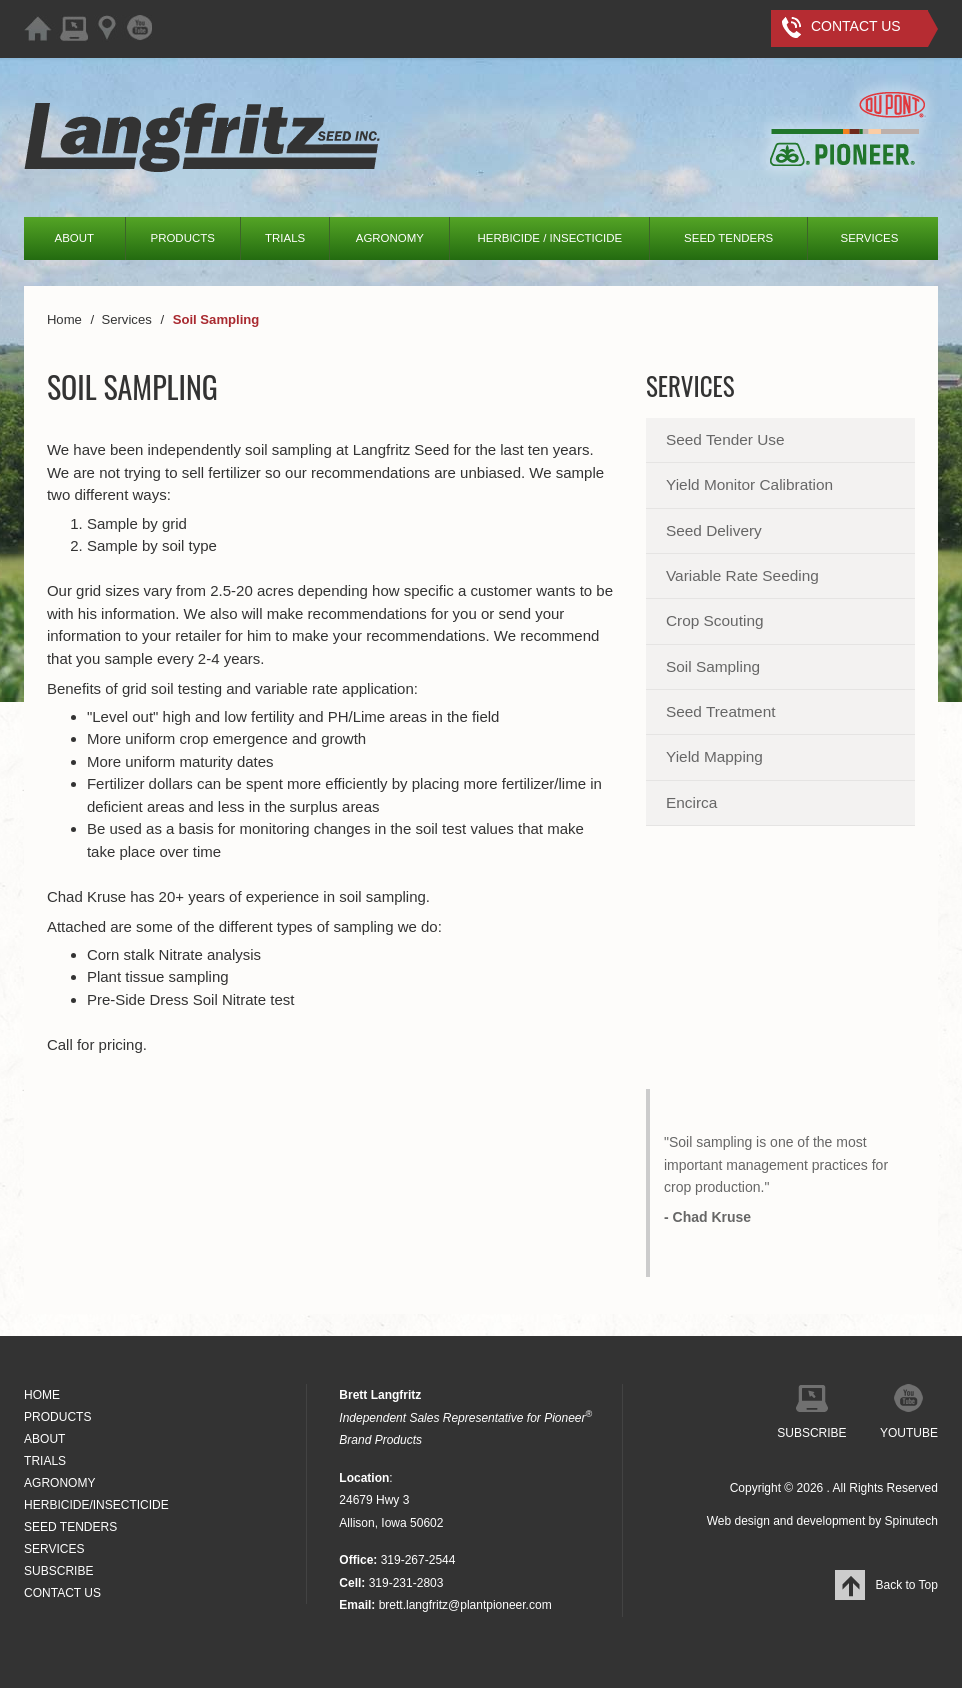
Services (690, 385)
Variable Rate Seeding (742, 575)
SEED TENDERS (728, 238)
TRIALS (285, 238)
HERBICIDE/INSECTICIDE (96, 1505)
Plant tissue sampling (158, 976)
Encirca (691, 802)
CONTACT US (62, 1593)
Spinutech (911, 1521)
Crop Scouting (715, 620)
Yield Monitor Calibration (749, 484)
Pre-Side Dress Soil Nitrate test (191, 999)
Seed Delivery (714, 530)
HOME (42, 1395)
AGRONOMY (390, 238)
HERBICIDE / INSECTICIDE (550, 238)
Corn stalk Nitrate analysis (174, 954)
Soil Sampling (713, 666)
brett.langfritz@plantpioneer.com (465, 1605)
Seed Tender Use (725, 439)
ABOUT (75, 238)
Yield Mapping (714, 756)
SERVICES (870, 238)
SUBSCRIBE (58, 1571)
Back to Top (886, 1585)
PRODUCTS (183, 238)
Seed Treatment (721, 711)
